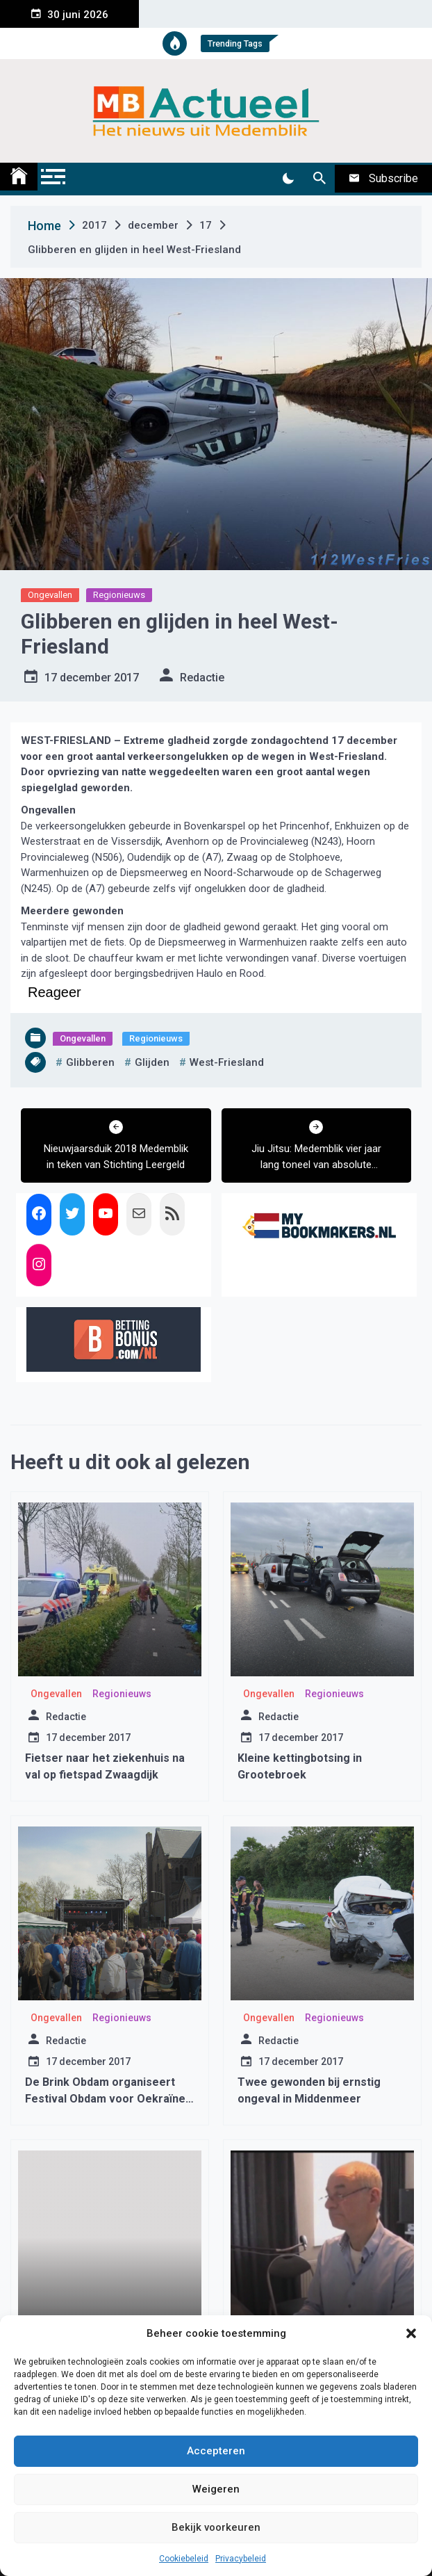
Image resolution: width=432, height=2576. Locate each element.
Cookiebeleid (183, 2558)
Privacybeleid (240, 2558)
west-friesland (227, 1062)
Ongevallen (50, 595)
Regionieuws (119, 595)
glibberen (90, 1062)
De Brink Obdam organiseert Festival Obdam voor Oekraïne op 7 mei (105, 2098)
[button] (411, 2333)
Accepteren (216, 2451)
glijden (152, 1062)
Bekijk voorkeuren (216, 2527)
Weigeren (216, 2489)
